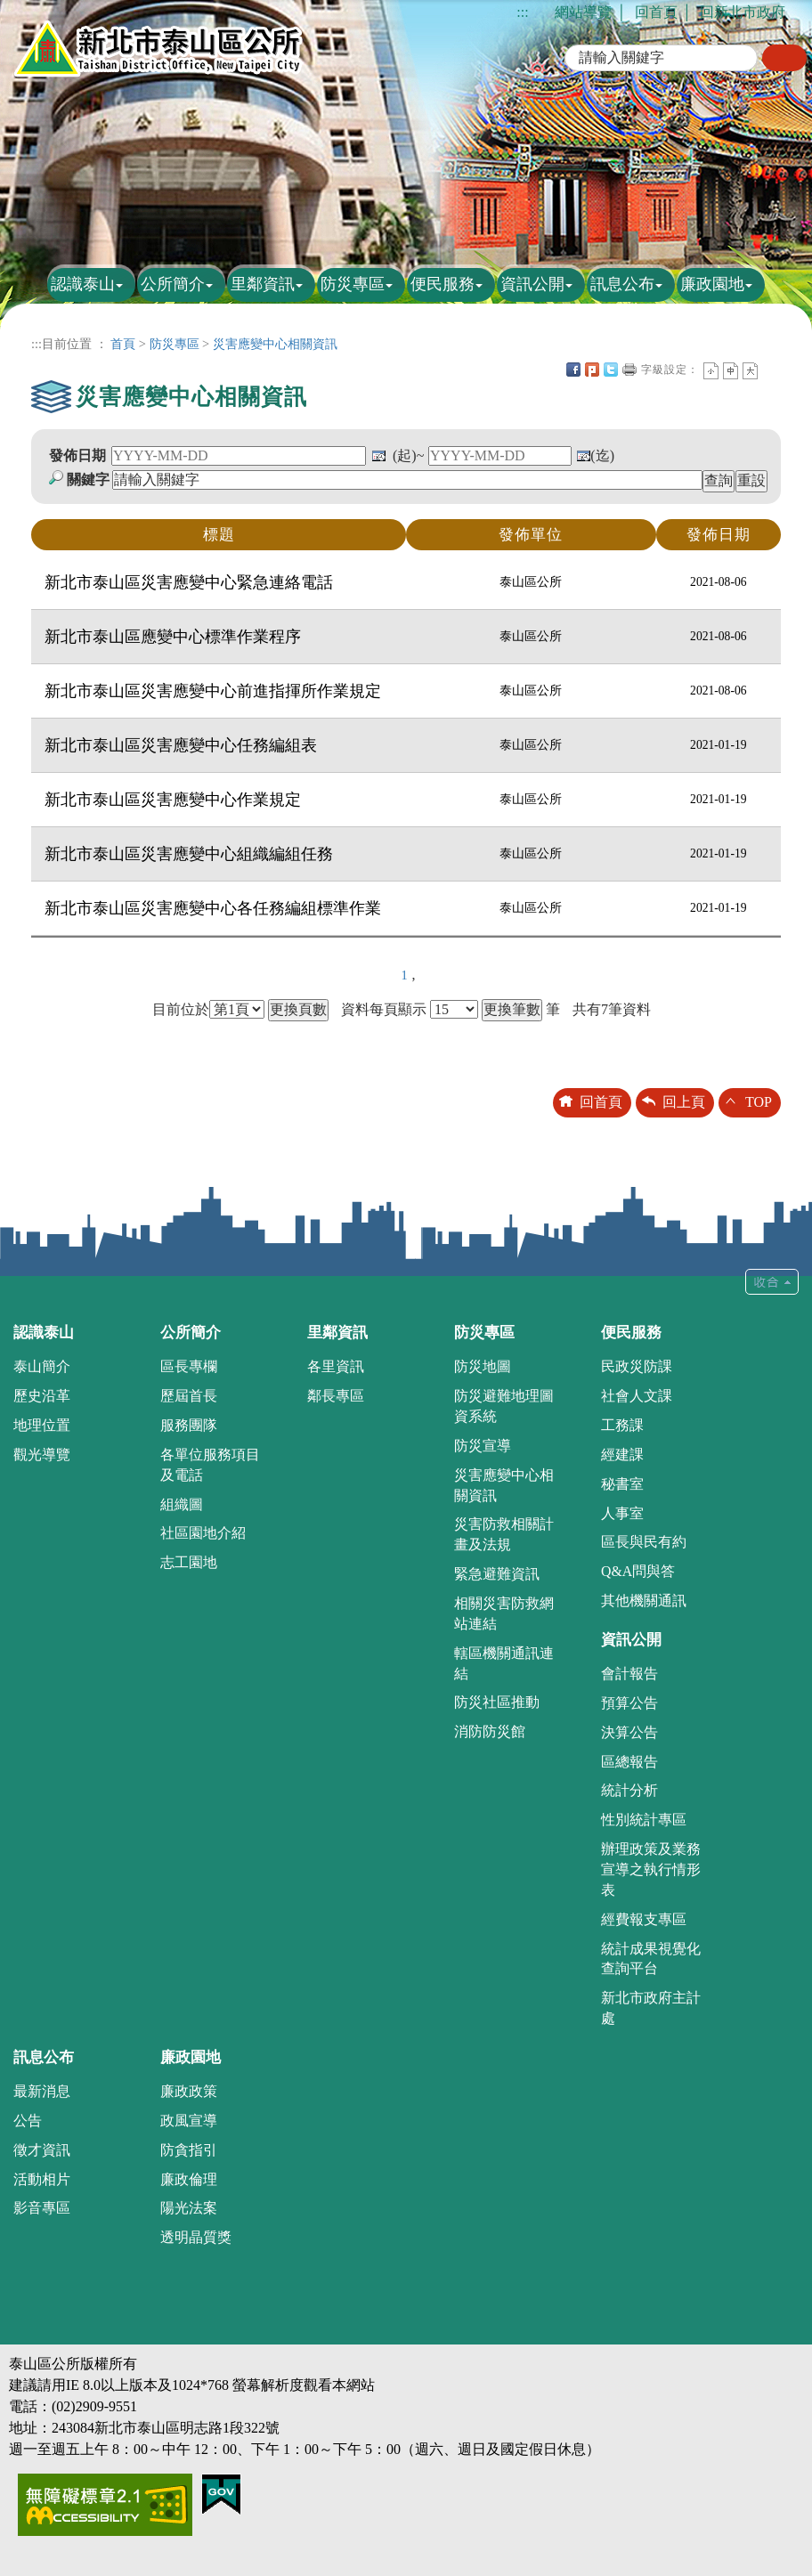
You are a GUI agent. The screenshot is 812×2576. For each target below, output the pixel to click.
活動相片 (41, 2179)
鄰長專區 (335, 1395)
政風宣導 (188, 2120)
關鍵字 (88, 479)
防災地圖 (482, 1366)
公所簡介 (173, 284)
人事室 (622, 1513)
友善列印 (629, 369)
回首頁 (656, 12)
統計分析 (629, 1790)
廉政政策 (188, 2091)
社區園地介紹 (203, 1532)
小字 (711, 370)
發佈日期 (77, 455)
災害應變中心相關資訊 (275, 344)
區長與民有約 (643, 1541)
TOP (758, 1101)
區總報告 (629, 1761)
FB (573, 369)
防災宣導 (482, 1445)
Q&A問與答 (638, 1571)
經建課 (622, 1454)
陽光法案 (188, 2207)
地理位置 (41, 1425)
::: (522, 12)
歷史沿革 (41, 1395)
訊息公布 (622, 284)
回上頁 (683, 1101)
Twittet (611, 369)
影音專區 (41, 2207)
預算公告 (629, 1703)
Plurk (592, 369)
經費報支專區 (643, 1919)
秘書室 (622, 1483)
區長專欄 (188, 1366)
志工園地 (188, 1562)
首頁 (122, 344)
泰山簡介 (41, 1366)
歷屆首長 (188, 1395)
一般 (730, 370)
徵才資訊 (41, 2150)
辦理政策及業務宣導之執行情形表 (651, 1869)
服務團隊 (188, 1425)
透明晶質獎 (195, 2237)
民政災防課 (636, 1366)
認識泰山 (83, 284)
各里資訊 (335, 1366)
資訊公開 (532, 284)
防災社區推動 (497, 1702)
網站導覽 (583, 12)
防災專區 (353, 284)
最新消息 (41, 2091)
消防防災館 (489, 1731)
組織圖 (181, 1504)
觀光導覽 (41, 1454)
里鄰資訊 (263, 284)
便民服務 (442, 284)
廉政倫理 (188, 2179)
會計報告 (629, 1673)
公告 (27, 2120)
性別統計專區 (643, 1819)
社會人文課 (636, 1395)
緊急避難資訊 (497, 1573)
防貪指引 (188, 2150)
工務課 (622, 1425)
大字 (750, 370)
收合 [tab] (772, 1282)
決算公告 (629, 1732)
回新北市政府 (742, 12)
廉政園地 (712, 284)
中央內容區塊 (769, 369)
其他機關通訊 (643, 1600)
